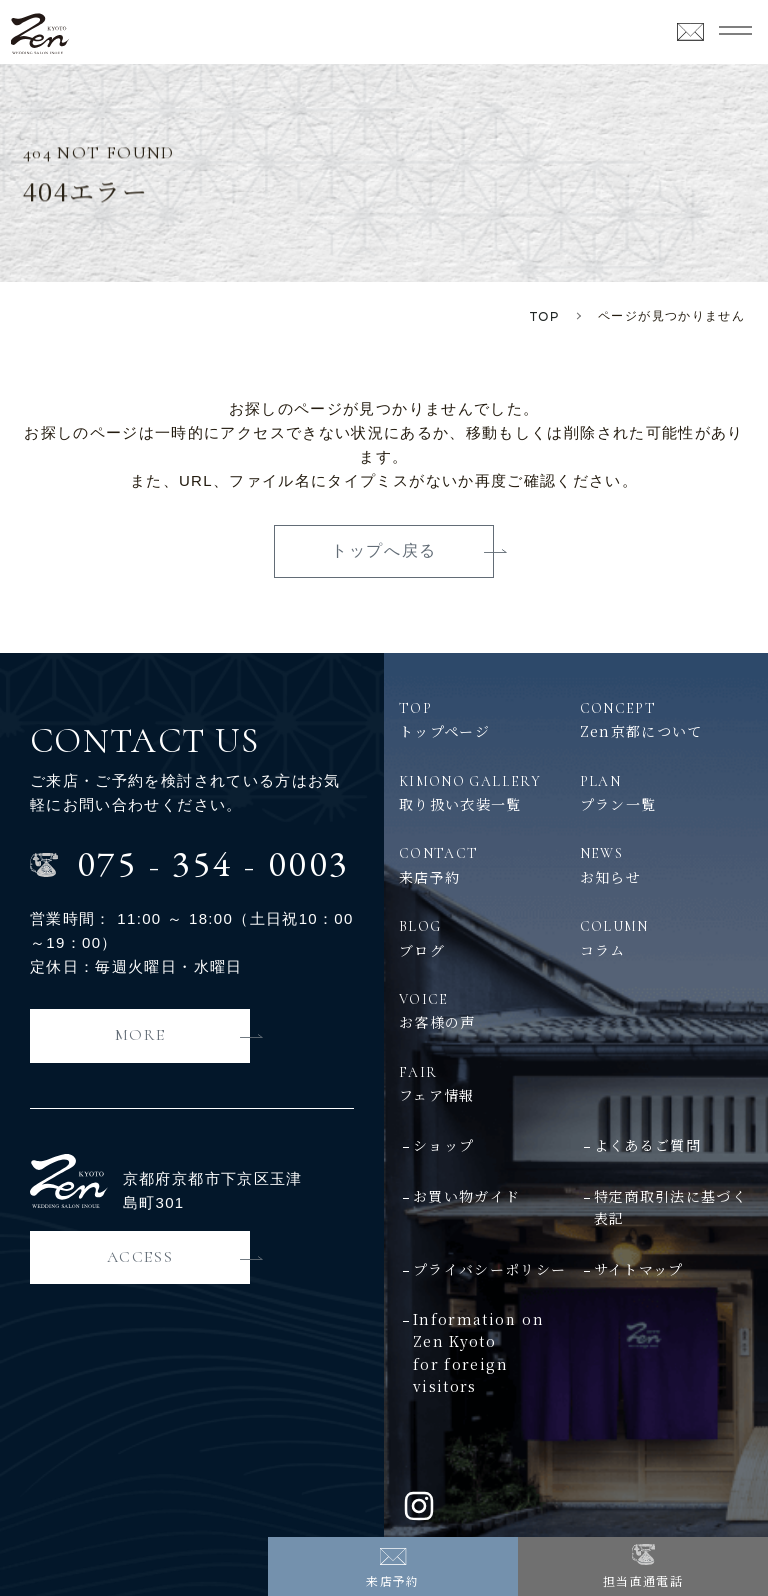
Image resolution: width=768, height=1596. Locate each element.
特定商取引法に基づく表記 (671, 1207)
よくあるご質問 (647, 1145)
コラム (666, 937)
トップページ (485, 719)
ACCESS (140, 1257)
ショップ (443, 1145)
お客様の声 (485, 1010)
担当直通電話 (643, 1580)
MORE (140, 1035)
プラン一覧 (666, 792)
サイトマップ (639, 1269)
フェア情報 (576, 1083)
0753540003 (213, 863)
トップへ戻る (384, 550)
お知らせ (666, 864)
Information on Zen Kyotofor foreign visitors (478, 1352)
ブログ (485, 937)
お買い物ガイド (466, 1196)
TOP (545, 316)
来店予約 (392, 1580)
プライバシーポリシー (490, 1269)
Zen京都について (666, 719)
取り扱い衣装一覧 (485, 792)
